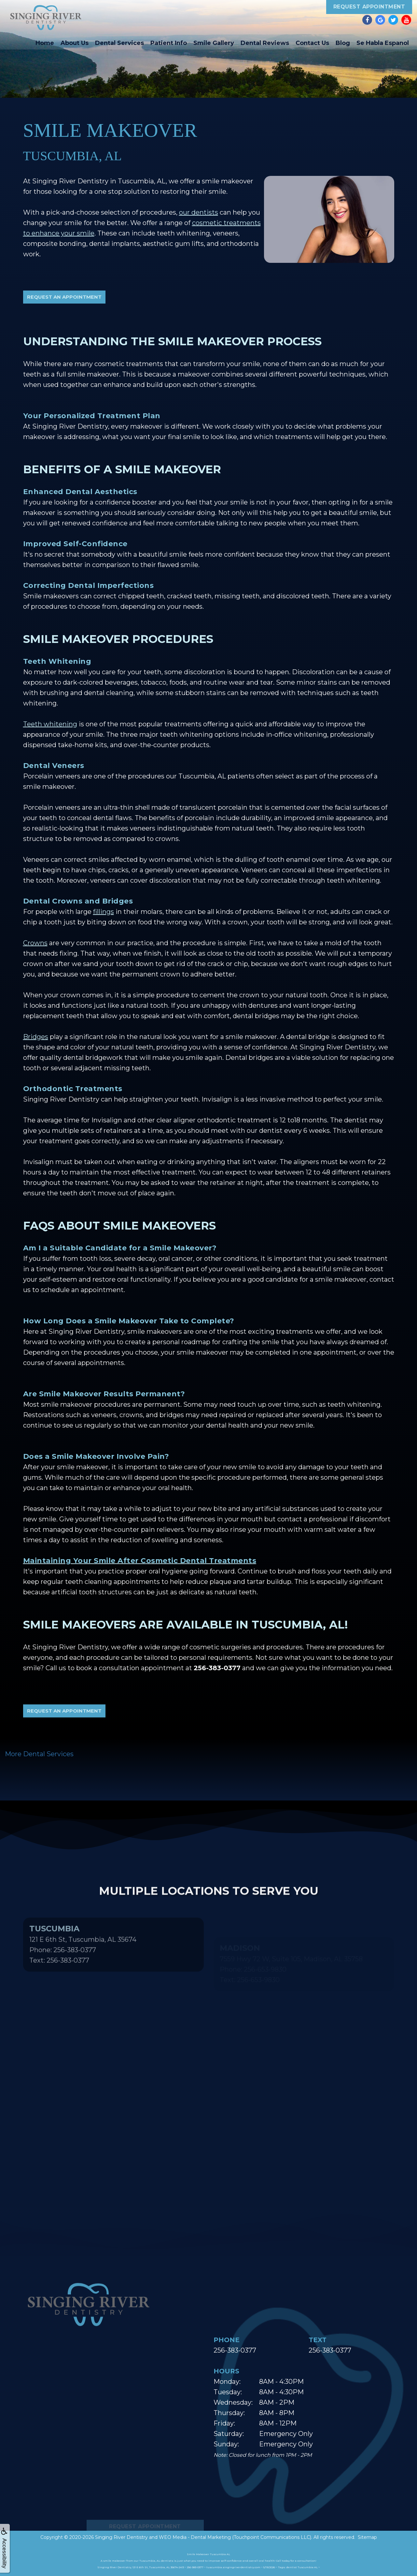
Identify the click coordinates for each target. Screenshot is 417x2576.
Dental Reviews (265, 43)
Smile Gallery (213, 43)
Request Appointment (369, 7)
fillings (103, 912)
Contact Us (312, 43)
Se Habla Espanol (382, 43)
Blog (343, 43)
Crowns (35, 943)
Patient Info (168, 43)
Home (44, 43)
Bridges (35, 1037)
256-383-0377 (235, 2350)
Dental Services (119, 43)
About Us (75, 43)
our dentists (198, 212)
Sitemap (367, 2537)
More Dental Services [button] (39, 1754)
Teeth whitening (50, 724)
